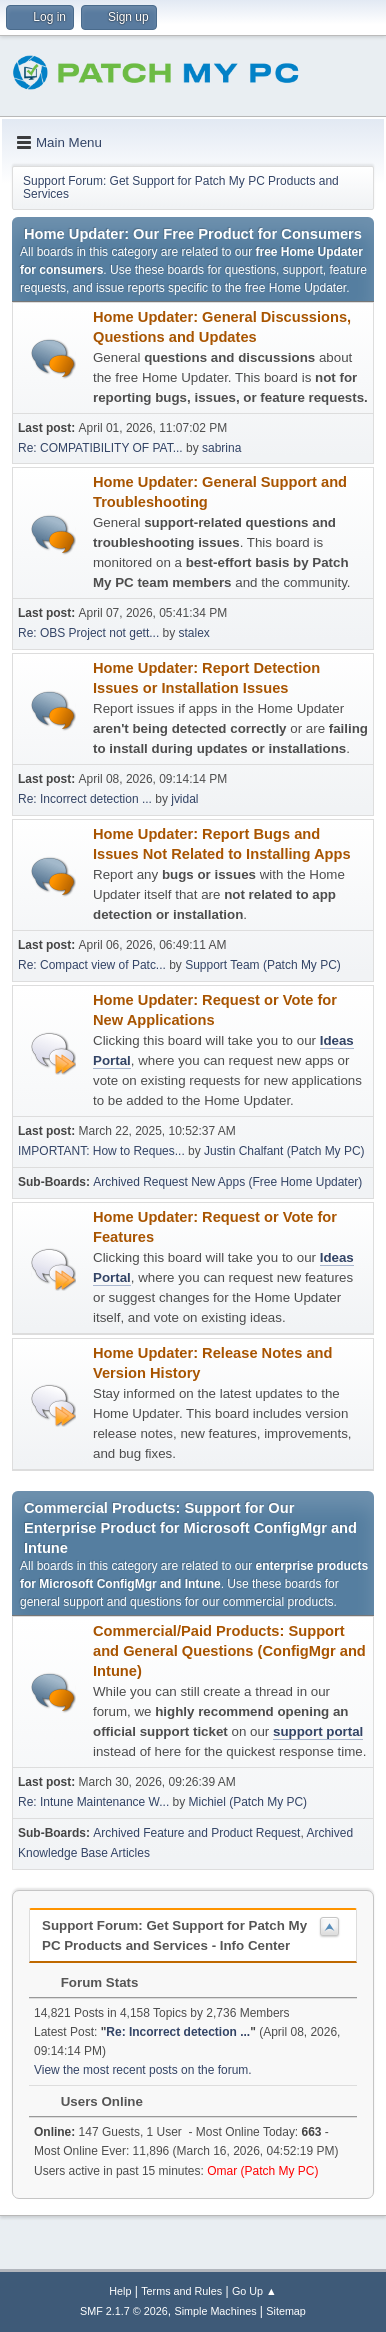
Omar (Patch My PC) (262, 2171)
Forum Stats (89, 1982)
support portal (318, 1731)
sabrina (221, 448)
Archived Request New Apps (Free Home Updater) (227, 1182)
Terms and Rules (181, 2291)
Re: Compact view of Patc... (92, 965)
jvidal (184, 799)
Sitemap (286, 2311)
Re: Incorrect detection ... (85, 799)
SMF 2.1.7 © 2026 (124, 2311)
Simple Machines (215, 2311)
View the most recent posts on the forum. (143, 2070)
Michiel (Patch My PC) (248, 1802)
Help (120, 2291)
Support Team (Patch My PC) (263, 965)
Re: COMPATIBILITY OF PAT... (100, 448)
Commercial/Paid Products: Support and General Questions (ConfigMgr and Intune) (229, 1651)
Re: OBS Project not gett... (88, 633)
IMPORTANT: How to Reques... (101, 1151)
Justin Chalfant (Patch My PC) (284, 1151)
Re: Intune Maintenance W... (93, 1802)
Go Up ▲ (254, 2291)
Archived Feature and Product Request (196, 1833)
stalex (194, 633)
